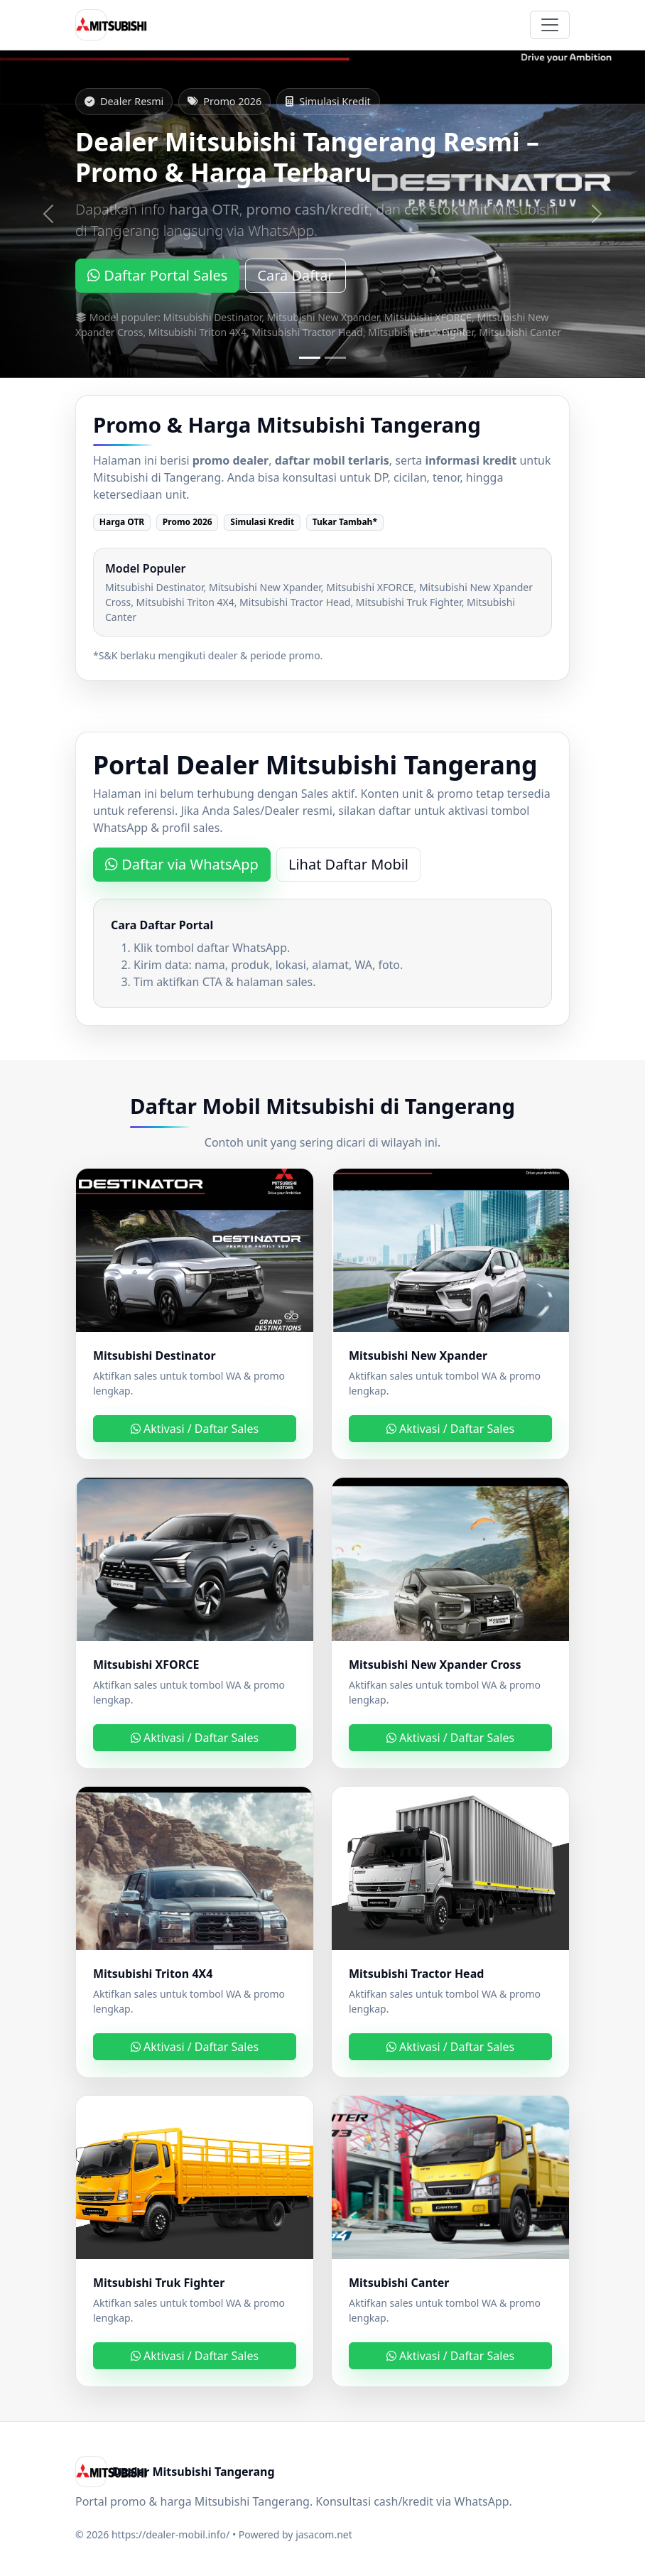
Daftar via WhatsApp (182, 864)
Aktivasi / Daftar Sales (195, 1428)
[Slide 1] (309, 358)
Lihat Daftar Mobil (348, 864)
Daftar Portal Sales (157, 275)
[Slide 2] (335, 358)
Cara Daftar (295, 275)
